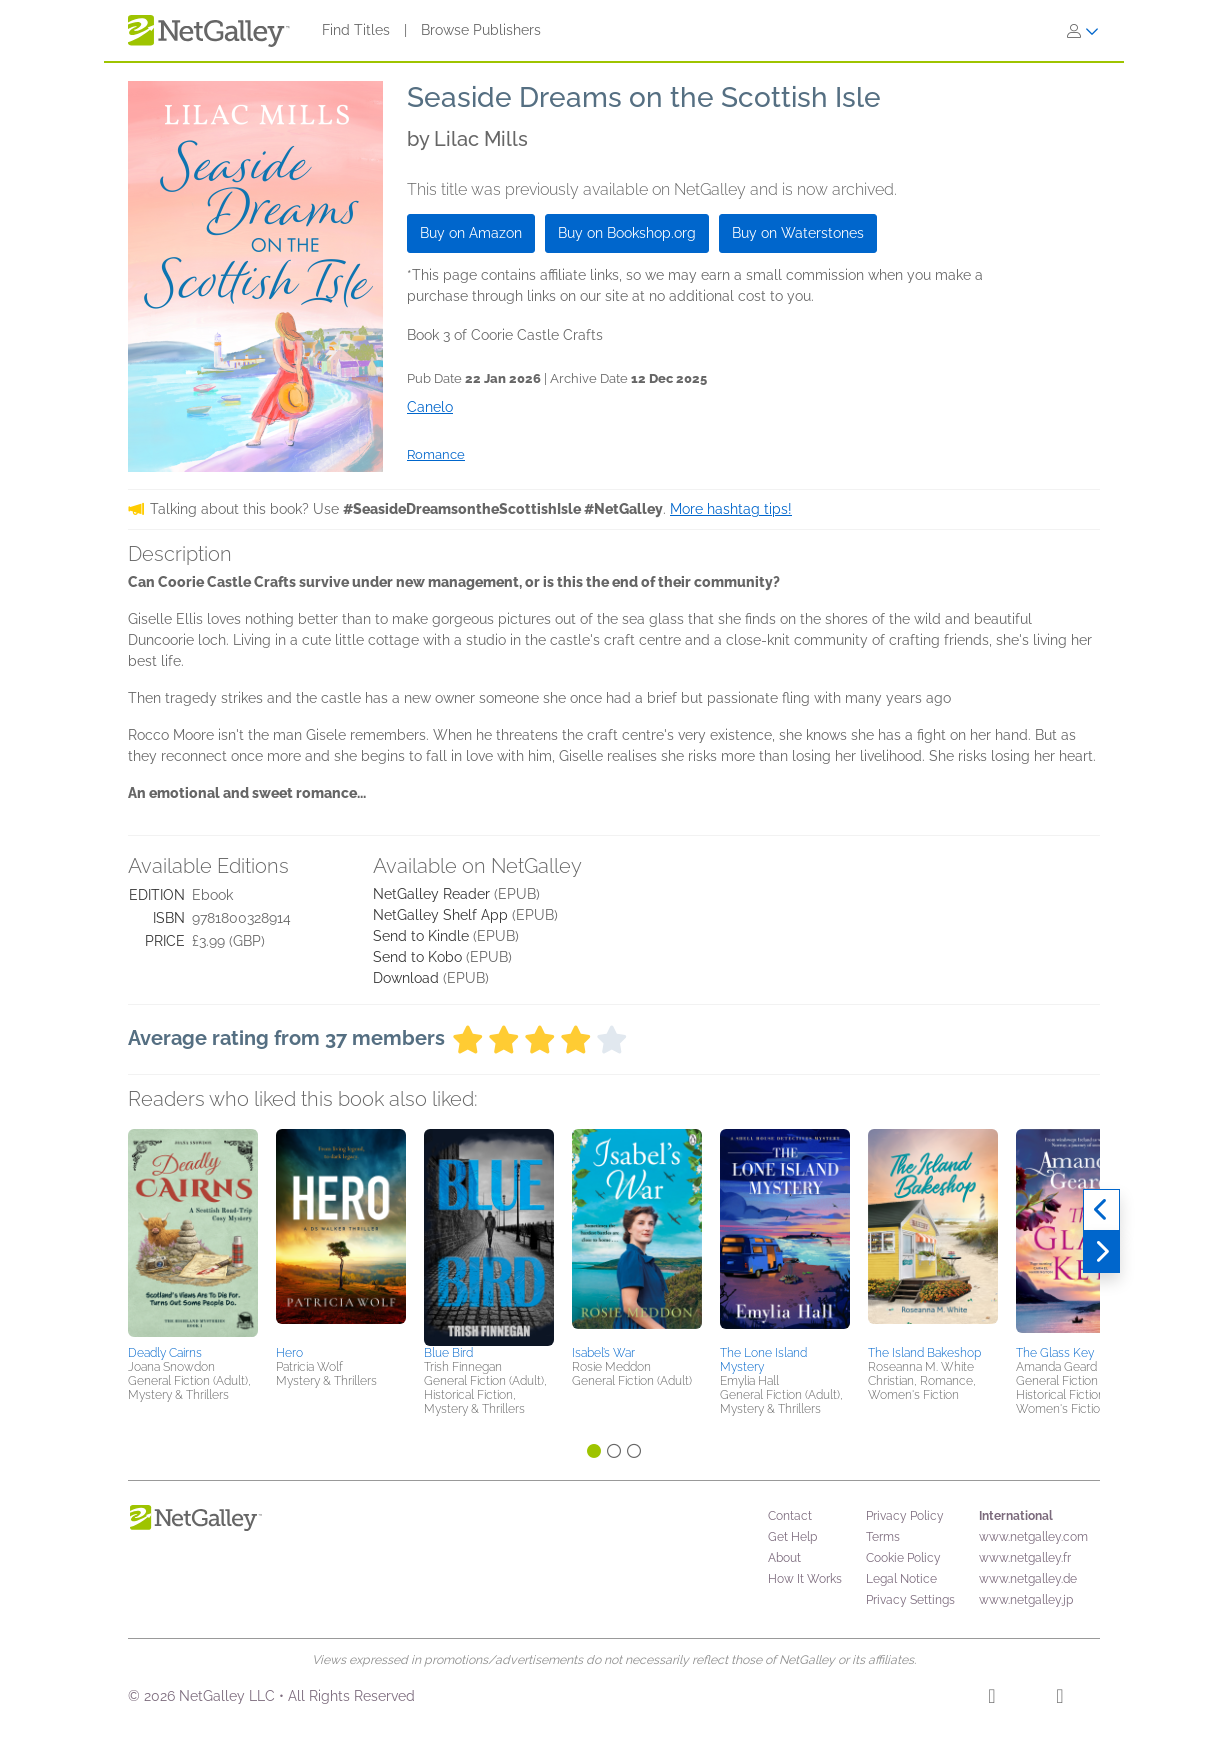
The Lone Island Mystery (763, 1360)
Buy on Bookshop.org (627, 233)
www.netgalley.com (1033, 1537)
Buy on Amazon (471, 233)
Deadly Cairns (165, 1353)
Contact (790, 1516)
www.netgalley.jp (1026, 1600)
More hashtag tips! (731, 509)
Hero (289, 1353)
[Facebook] (991, 1699)
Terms (883, 1537)
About (784, 1558)
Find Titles (356, 30)
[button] (193, 1234)
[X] (1059, 1699)
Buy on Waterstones (798, 233)
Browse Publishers (481, 30)
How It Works (805, 1579)
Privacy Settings (910, 1600)
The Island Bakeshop (924, 1353)
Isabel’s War (603, 1353)
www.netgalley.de (1028, 1579)
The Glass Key (1055, 1353)
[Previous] (1101, 1210)
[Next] (1101, 1252)
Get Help (792, 1537)
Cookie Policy (903, 1558)
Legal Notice (901, 1579)
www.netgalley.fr (1025, 1558)
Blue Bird (448, 1353)
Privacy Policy (905, 1516)
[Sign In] (1083, 31)
